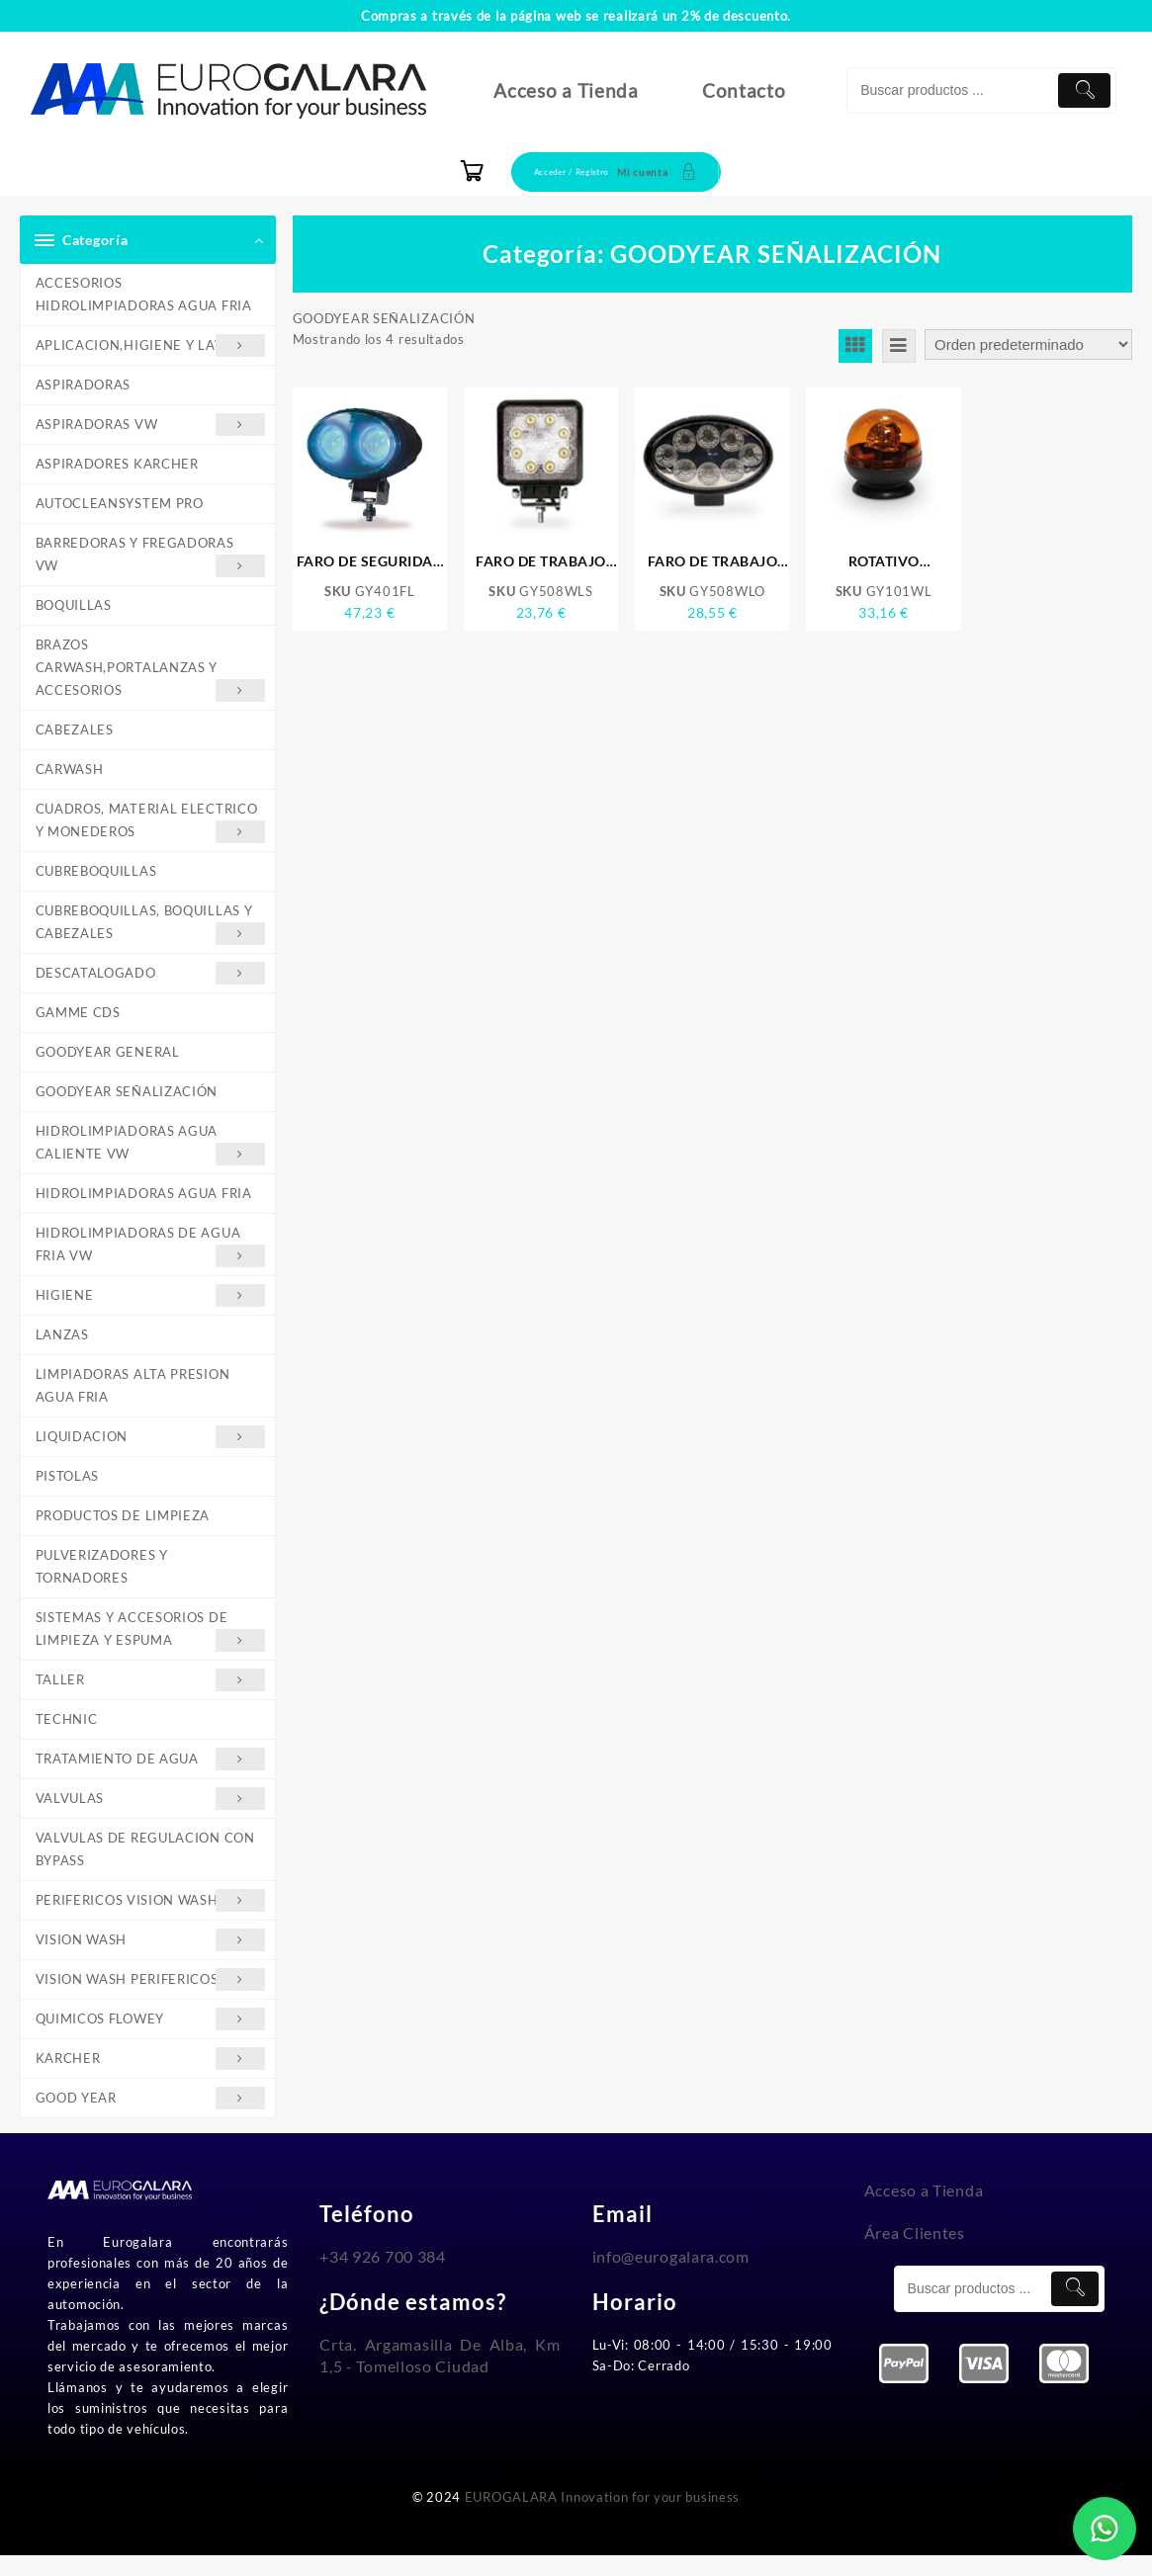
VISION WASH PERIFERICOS (150, 1998)
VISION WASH (150, 1957)
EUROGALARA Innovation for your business (602, 2518)
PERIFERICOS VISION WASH (150, 1918)
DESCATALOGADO (150, 981)
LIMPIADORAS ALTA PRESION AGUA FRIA (133, 1397)
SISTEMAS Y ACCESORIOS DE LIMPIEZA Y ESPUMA (150, 1646)
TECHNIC (67, 1735)
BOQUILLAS (74, 609)
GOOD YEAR (150, 2117)
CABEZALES (75, 734)
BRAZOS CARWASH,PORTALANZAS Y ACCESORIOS (150, 674)
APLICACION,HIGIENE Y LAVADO (150, 346)
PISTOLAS (68, 1489)
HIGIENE (150, 1306)
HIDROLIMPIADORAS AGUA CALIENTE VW (150, 1153)
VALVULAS (150, 1815)
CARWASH (70, 774)
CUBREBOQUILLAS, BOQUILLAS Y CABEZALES (150, 931)
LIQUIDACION (150, 1449)
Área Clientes (914, 2253)
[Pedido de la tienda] (1028, 344)
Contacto (744, 90)
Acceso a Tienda (566, 90)
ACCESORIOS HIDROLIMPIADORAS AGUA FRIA (144, 294)
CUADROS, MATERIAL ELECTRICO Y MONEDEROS (150, 828)
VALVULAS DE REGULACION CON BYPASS (145, 1865)
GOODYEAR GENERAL (108, 1061)
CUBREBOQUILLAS (96, 878)
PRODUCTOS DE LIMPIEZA (123, 1529)
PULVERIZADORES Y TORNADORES (102, 1580)
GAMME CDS (78, 1020)
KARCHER (150, 2078)
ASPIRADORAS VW (150, 426)
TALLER (150, 1695)
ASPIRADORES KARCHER (117, 465)
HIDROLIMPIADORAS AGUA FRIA (144, 1203)
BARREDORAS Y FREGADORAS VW (150, 559)
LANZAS (62, 1346)
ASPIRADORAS (84, 385)
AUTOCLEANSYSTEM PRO (120, 505)
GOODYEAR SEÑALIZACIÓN (127, 1100)
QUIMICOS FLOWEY (150, 2037)
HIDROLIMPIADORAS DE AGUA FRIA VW (150, 1257)
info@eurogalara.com (671, 2276)
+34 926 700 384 (382, 2276)
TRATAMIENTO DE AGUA (150, 1774)
